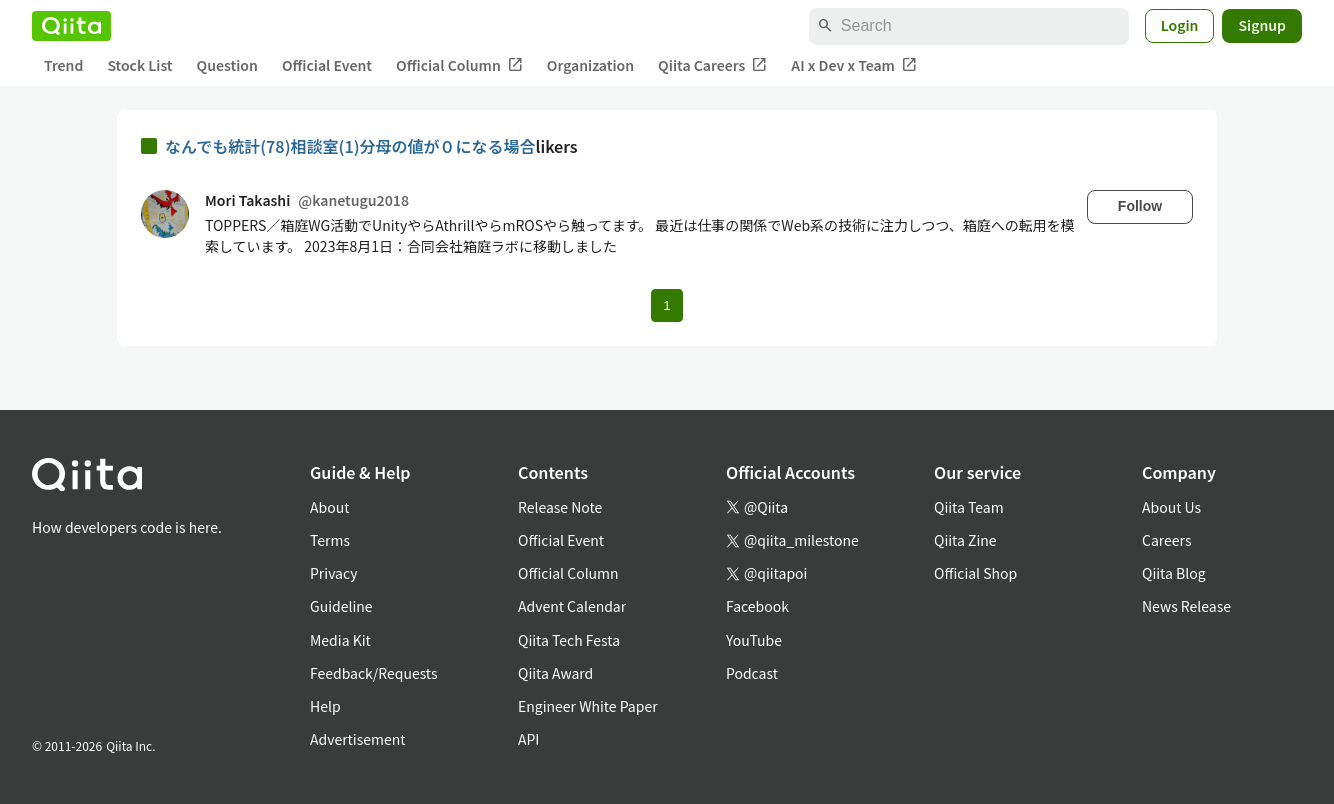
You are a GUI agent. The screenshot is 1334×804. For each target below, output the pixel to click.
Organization (590, 65)
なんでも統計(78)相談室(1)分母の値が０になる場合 (350, 146)
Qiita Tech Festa (569, 640)
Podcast (752, 673)
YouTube (754, 640)
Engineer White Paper (588, 706)
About (329, 507)
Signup (1262, 25)
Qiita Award (555, 673)
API (528, 739)
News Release (1186, 606)
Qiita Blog (1174, 573)
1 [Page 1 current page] (666, 305)
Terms (330, 540)
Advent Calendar (572, 606)
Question (227, 65)
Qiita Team (969, 507)
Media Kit (340, 640)
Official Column (459, 65)
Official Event (327, 65)
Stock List (139, 65)
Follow (1140, 206)
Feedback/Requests (374, 673)
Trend (63, 65)
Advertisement (358, 739)
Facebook (757, 606)
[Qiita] (71, 26)
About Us (1171, 507)
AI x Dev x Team (854, 65)
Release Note (560, 507)
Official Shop (975, 573)
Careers (1166, 540)
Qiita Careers (712, 65)
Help (325, 706)
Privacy (333, 573)
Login (1180, 25)
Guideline (341, 606)
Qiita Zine (965, 540)
